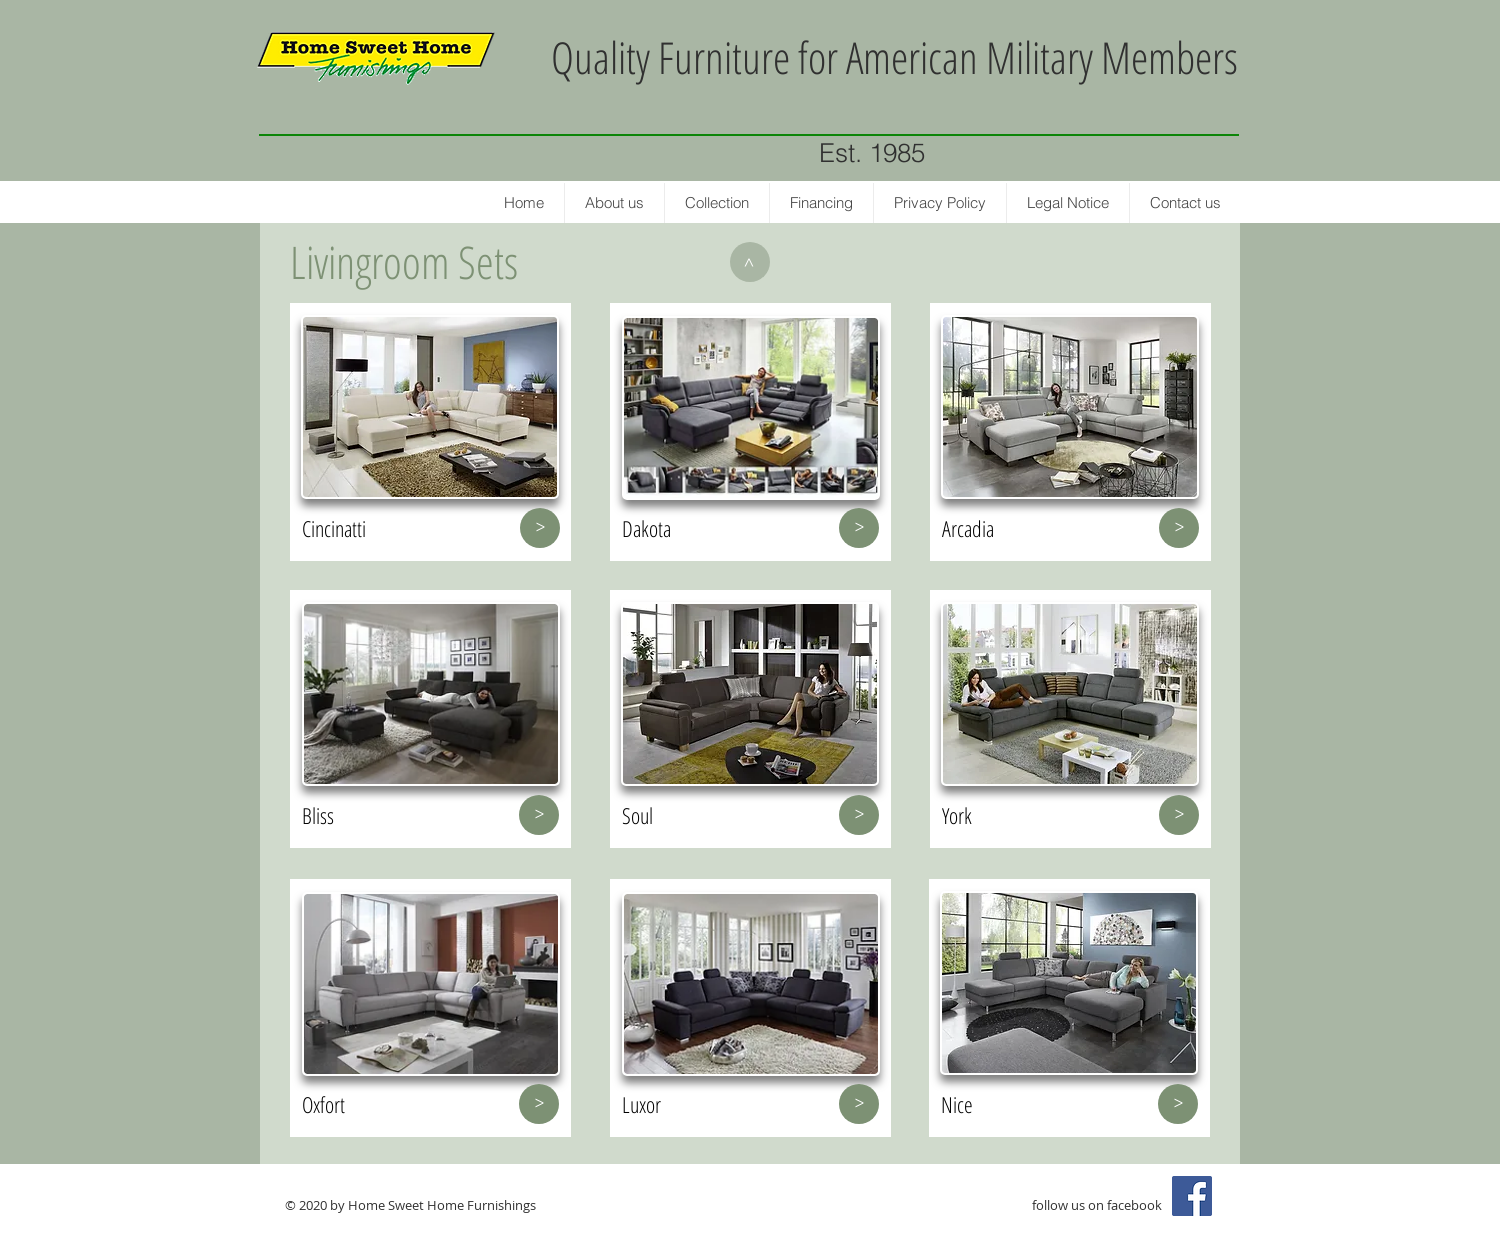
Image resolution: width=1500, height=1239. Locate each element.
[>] (750, 262)
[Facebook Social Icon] (1192, 1196)
